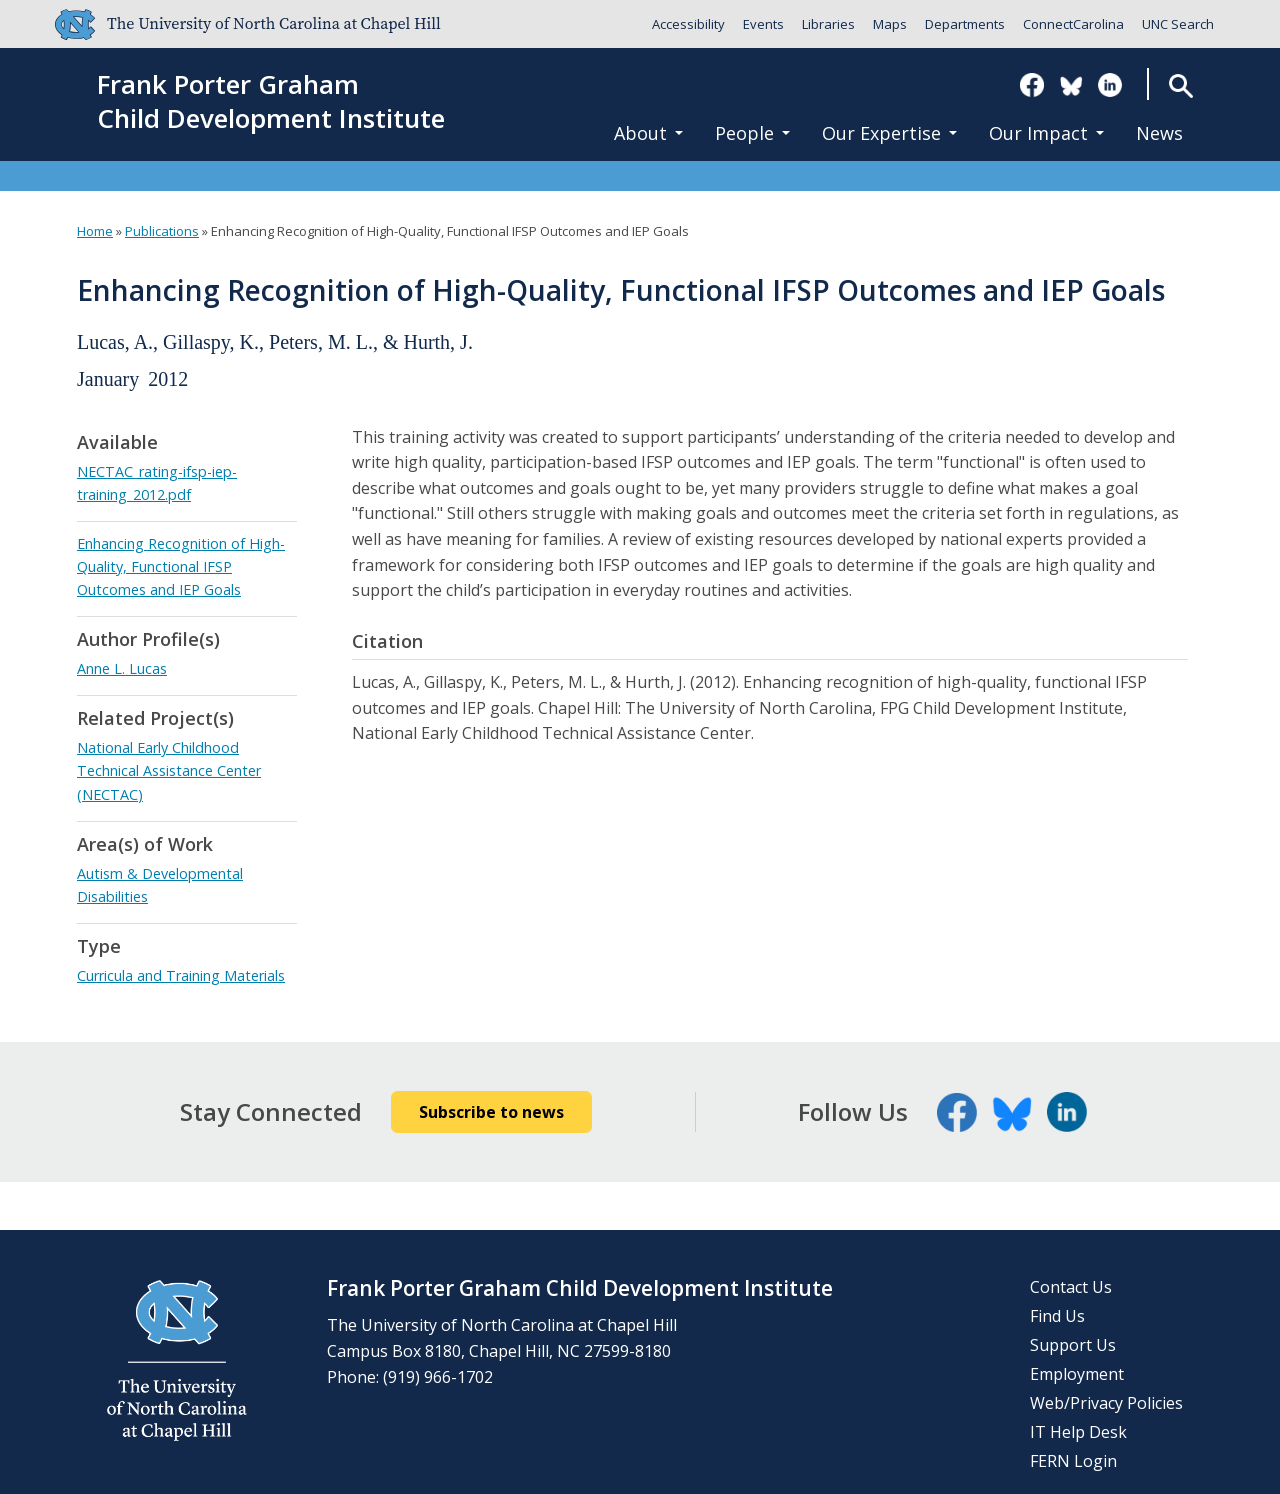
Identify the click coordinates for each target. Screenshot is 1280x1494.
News (1159, 133)
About (648, 133)
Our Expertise (889, 133)
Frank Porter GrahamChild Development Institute (271, 102)
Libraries (828, 24)
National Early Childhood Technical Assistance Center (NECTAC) (169, 770)
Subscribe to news (491, 1112)
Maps (890, 24)
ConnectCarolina (1073, 24)
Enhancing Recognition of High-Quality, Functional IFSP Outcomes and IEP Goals (181, 566)
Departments (965, 24)
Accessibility (688, 24)
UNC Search (1178, 24)
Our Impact (1046, 133)
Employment (1077, 1374)
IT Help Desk (1078, 1432)
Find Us (1057, 1316)
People (752, 133)
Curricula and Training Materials (181, 975)
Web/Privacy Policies (1106, 1403)
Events (763, 24)
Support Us (1073, 1345)
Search (1180, 85)
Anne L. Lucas (122, 668)
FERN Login (1073, 1461)
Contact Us (1071, 1287)
